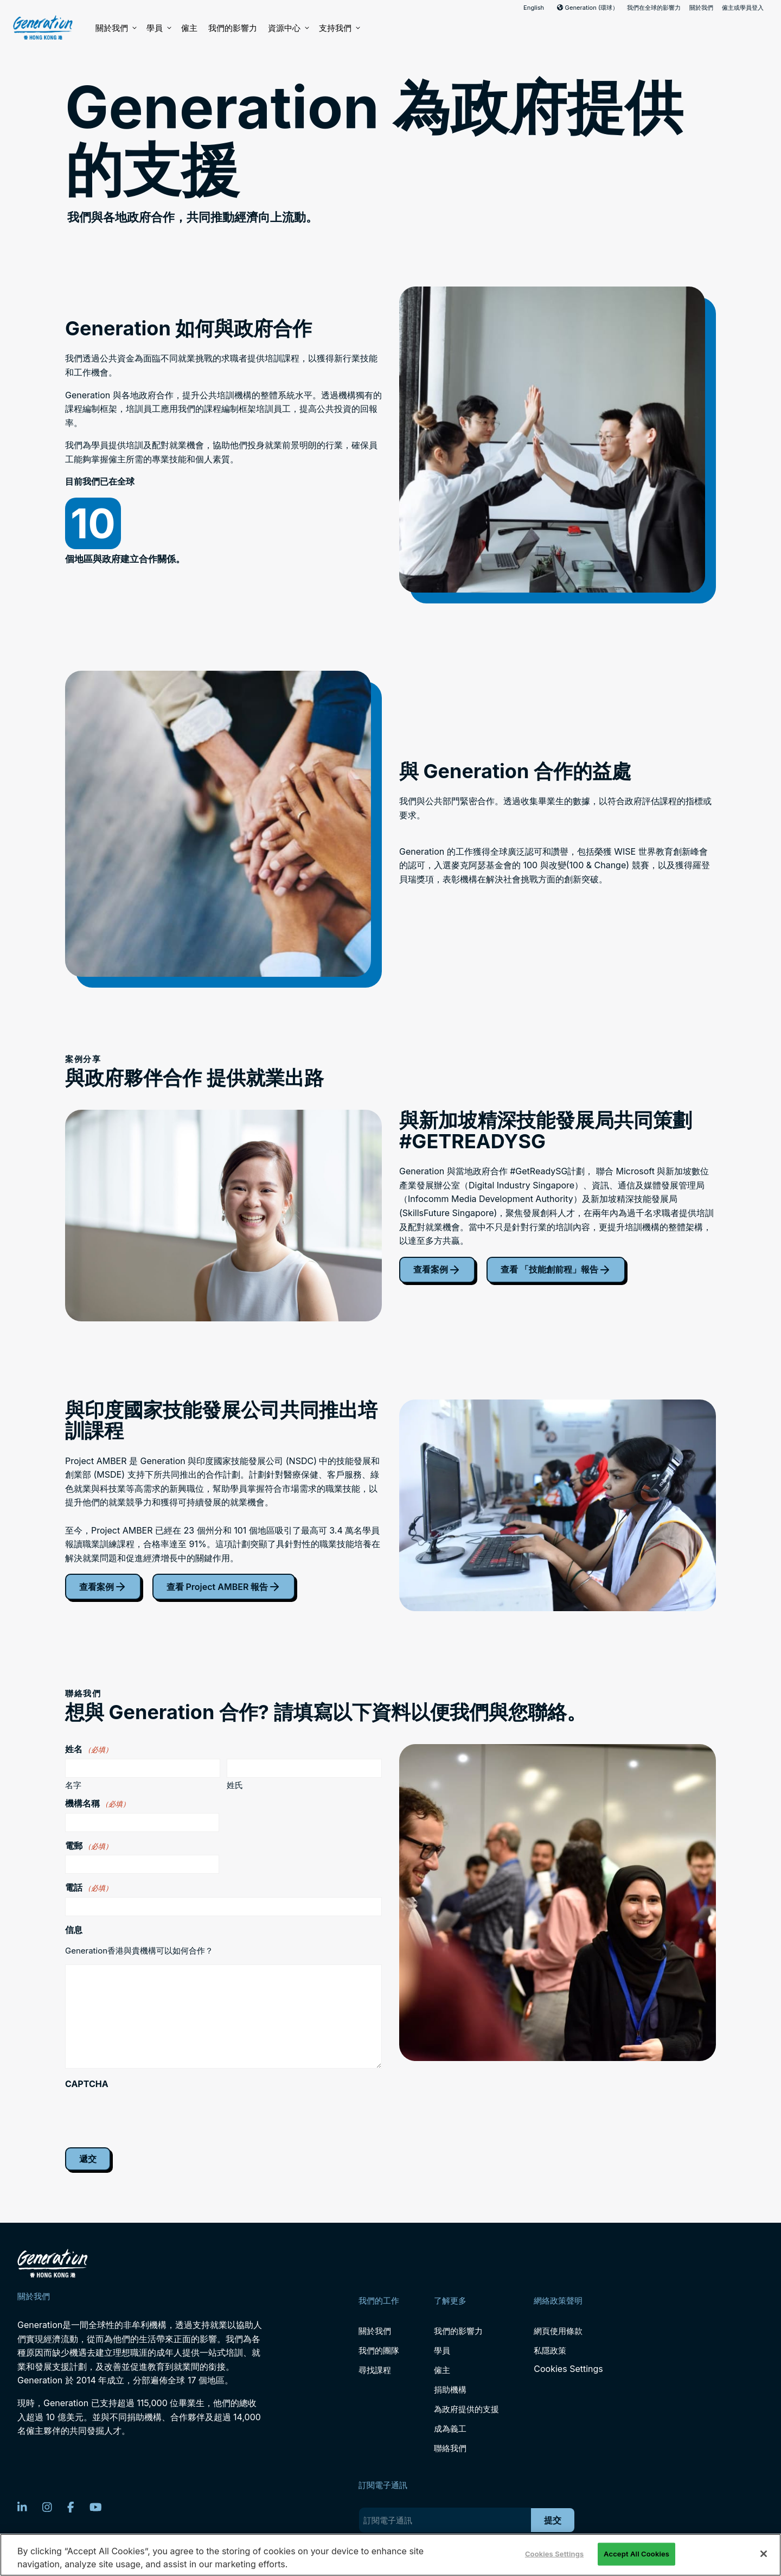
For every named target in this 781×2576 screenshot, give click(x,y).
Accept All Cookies (636, 2553)
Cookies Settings (568, 2369)
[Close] (764, 2554)
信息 (73, 1930)
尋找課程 (375, 2370)
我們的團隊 (379, 2350)
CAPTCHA (86, 2084)
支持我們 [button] (339, 28)
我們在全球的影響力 (654, 7)
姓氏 (235, 1785)
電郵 (88, 1845)
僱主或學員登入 (743, 7)
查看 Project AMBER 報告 (224, 1586)
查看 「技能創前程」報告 (556, 1269)
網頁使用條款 (558, 2331)
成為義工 (450, 2429)
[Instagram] (47, 2507)
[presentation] (147, 2114)
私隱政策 (550, 2350)
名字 (73, 1785)
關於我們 (701, 7)
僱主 (189, 28)
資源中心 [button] (288, 28)
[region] (390, 2555)
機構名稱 (97, 1803)
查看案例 (437, 1269)
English (533, 7)
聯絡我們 (450, 2448)
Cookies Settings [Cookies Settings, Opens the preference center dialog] (554, 2553)
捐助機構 (450, 2389)
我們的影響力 (232, 28)
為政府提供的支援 (466, 2409)
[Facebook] (70, 2507)
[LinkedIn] (22, 2507)
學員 (158, 28)
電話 (88, 1887)
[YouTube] (95, 2507)
